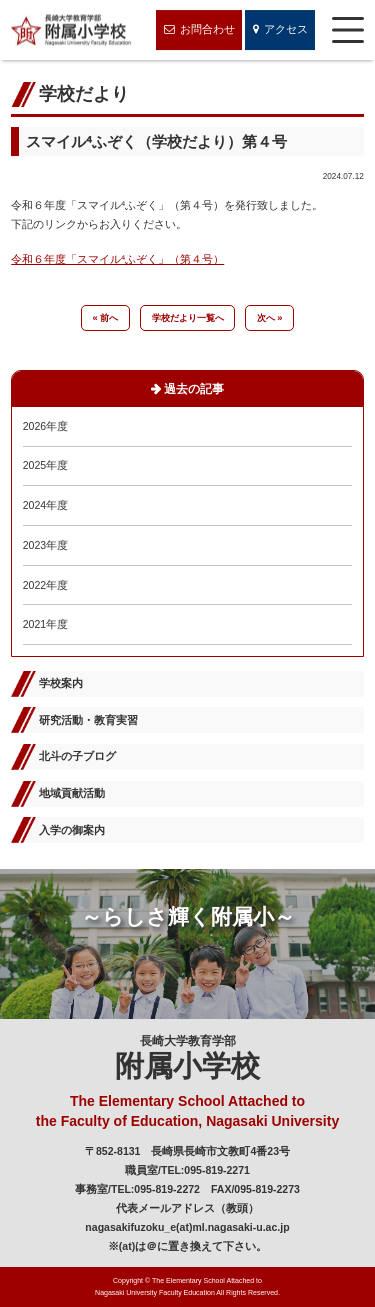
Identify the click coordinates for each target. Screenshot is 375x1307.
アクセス (280, 30)
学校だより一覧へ (188, 318)
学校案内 (61, 683)
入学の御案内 (72, 830)
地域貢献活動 (72, 793)
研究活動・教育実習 (88, 720)
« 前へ (106, 318)
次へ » (270, 318)
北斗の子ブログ (77, 756)
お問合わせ (199, 30)
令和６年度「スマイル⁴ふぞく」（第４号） (117, 259)
